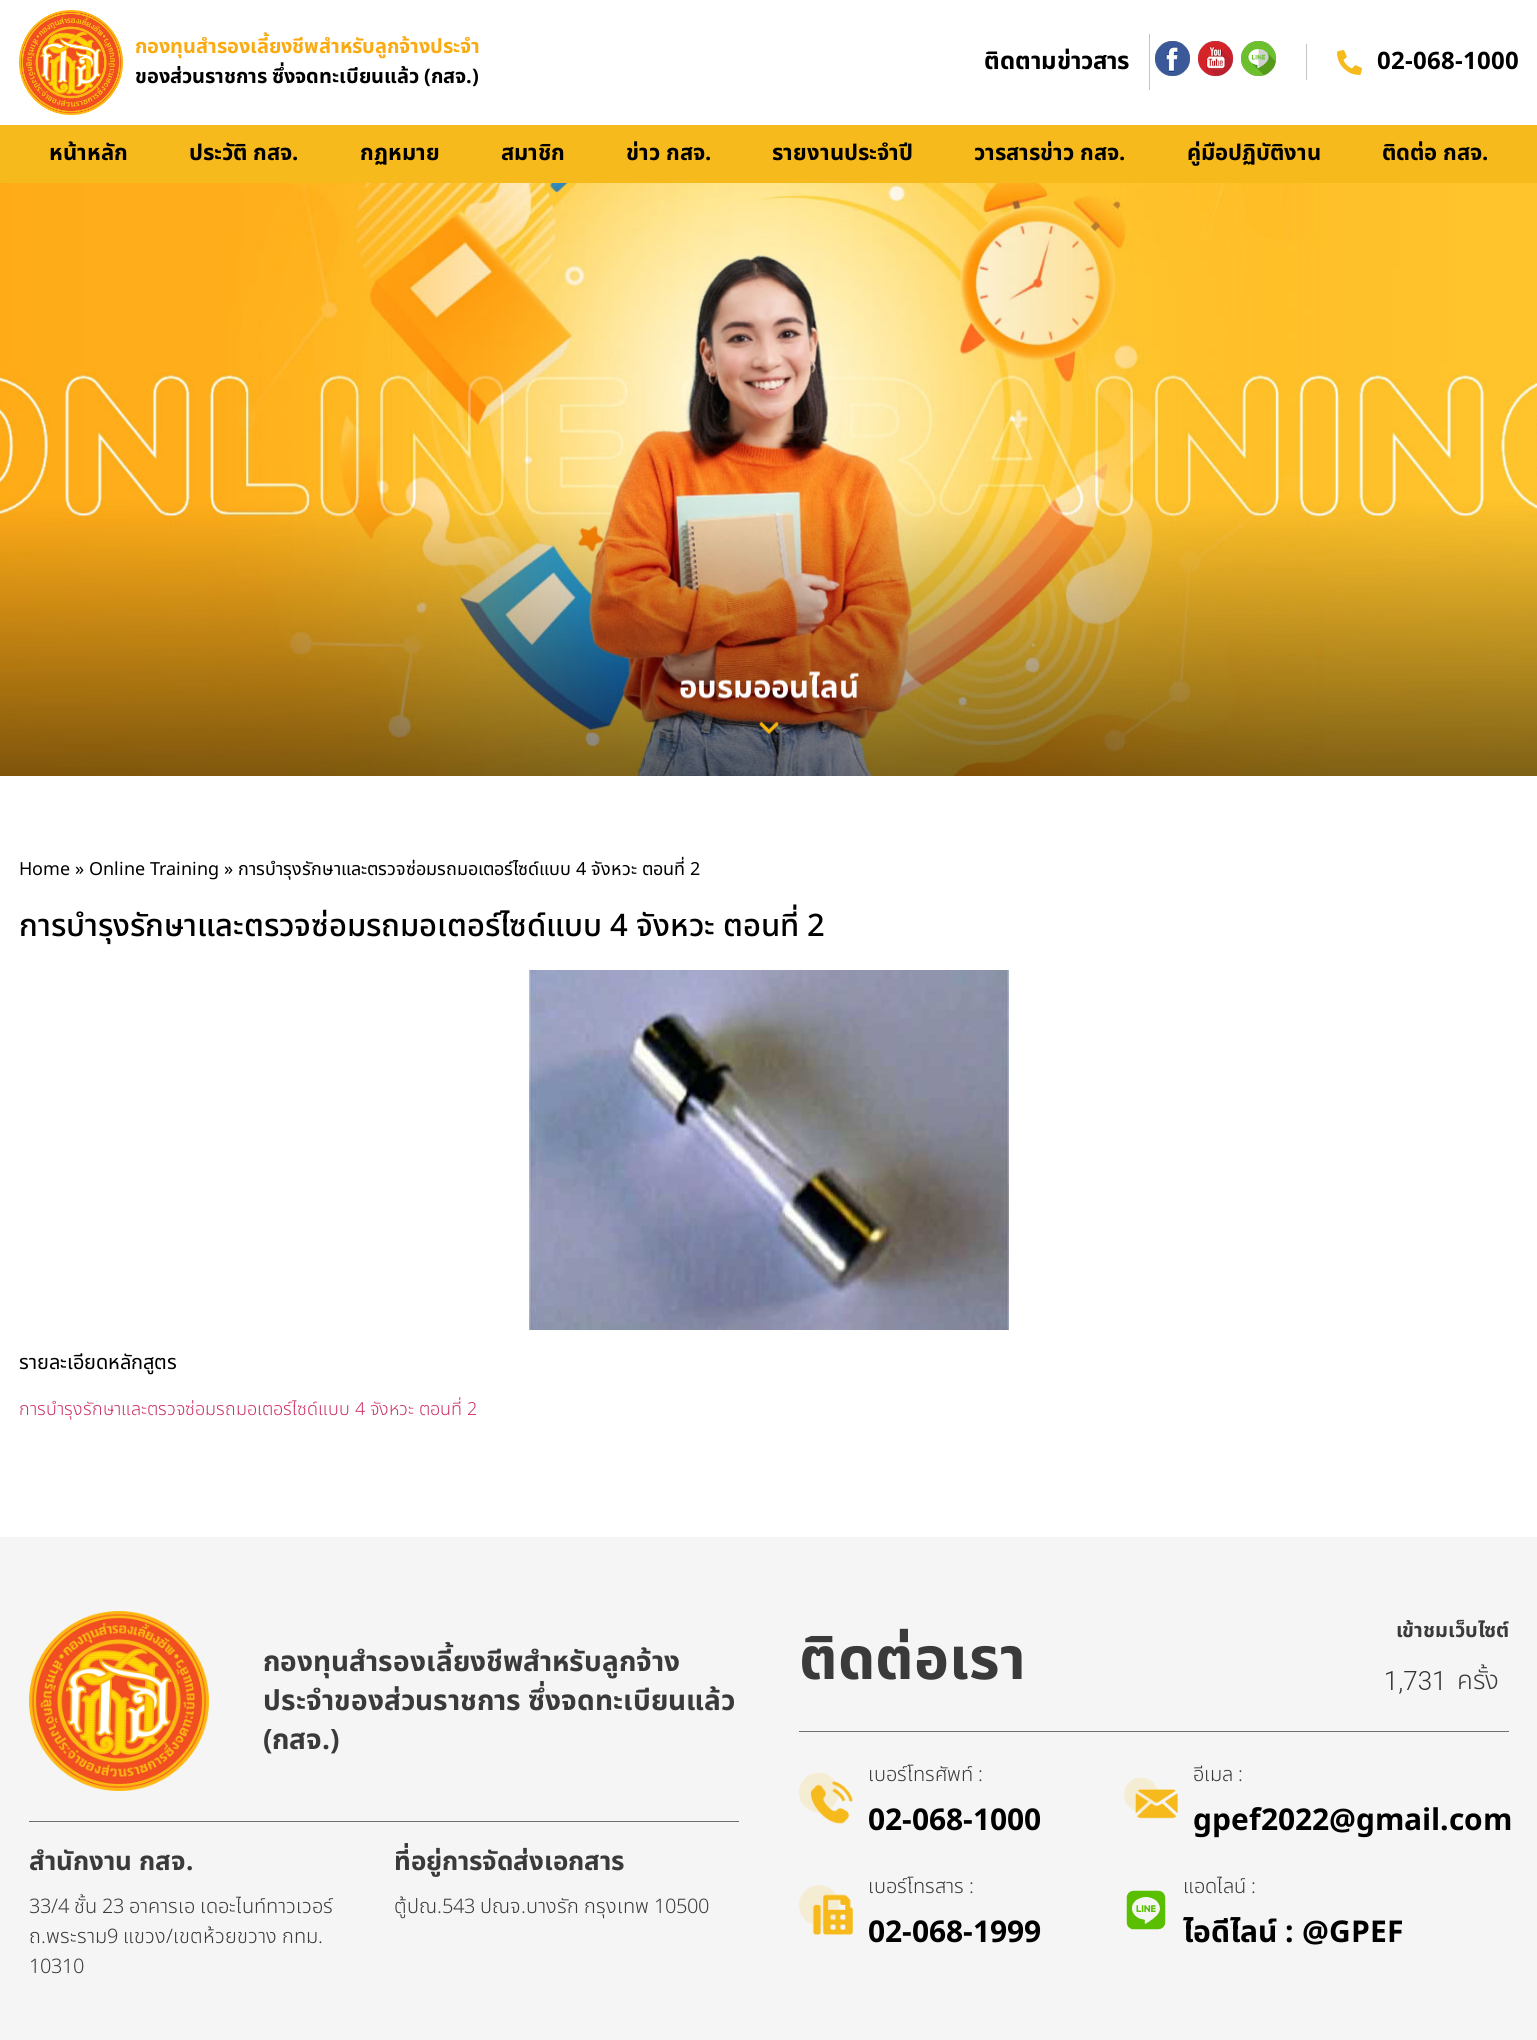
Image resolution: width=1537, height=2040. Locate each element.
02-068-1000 (1448, 63)
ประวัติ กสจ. (243, 153)
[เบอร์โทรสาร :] (826, 1910)
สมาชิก (533, 153)
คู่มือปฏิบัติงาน (1254, 153)
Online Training (154, 869)
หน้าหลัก (88, 153)
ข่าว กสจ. (668, 153)
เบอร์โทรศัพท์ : (925, 1775)
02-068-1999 (954, 1933)
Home (44, 869)
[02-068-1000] (1349, 62)
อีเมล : (1218, 1775)
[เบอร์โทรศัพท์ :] (826, 1798)
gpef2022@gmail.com (1352, 1821)
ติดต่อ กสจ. (1435, 153)
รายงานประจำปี (842, 153)
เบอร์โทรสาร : (921, 1887)
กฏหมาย (400, 153)
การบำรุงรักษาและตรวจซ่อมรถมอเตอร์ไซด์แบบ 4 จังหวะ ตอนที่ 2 (248, 1409)
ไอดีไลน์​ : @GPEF (1293, 1933)
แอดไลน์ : (1219, 1887)
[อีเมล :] (1151, 1798)
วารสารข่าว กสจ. (1049, 153)
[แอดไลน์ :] (1146, 1910)
